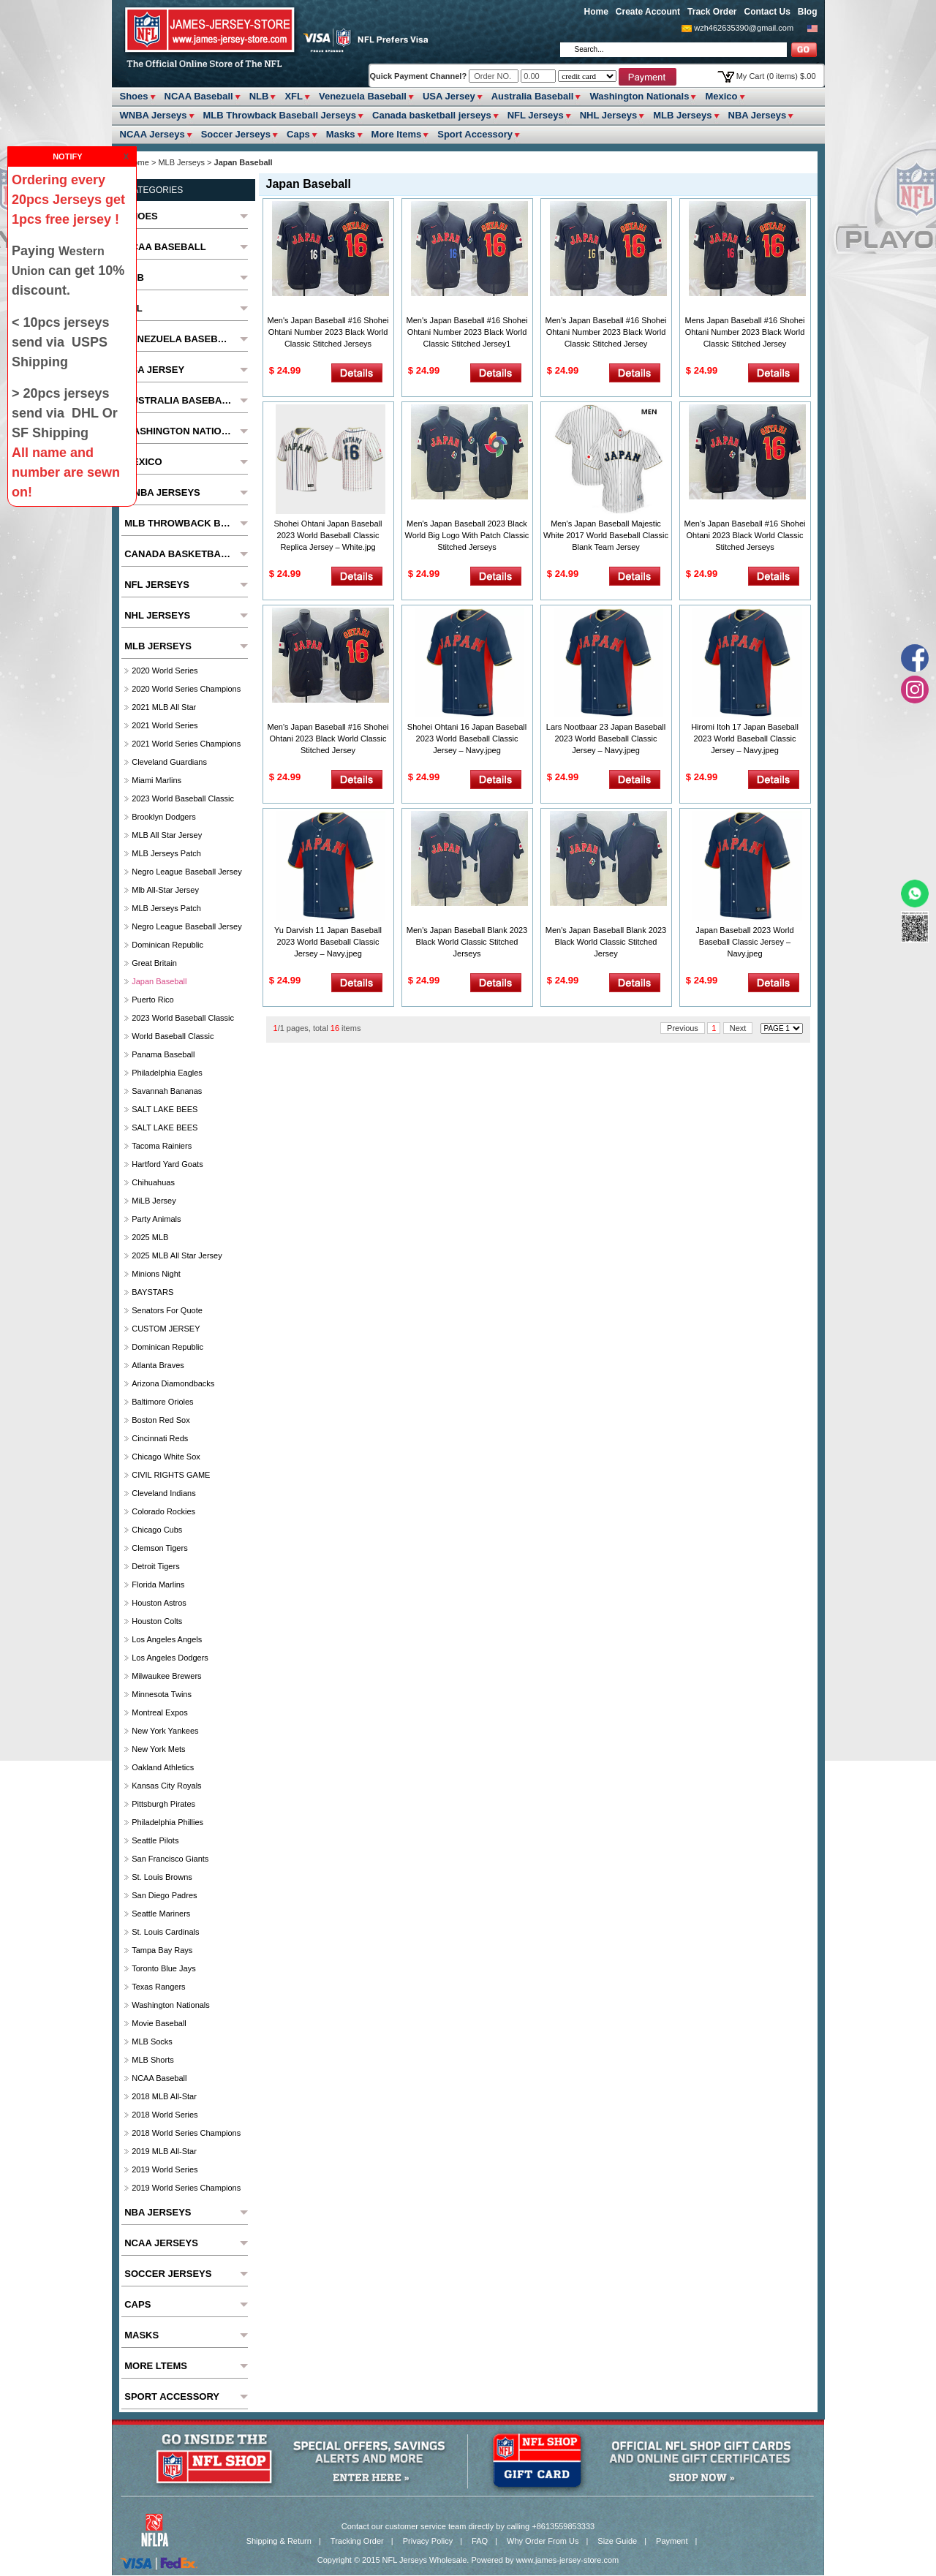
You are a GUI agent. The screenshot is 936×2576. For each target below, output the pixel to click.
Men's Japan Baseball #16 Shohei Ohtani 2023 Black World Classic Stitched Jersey (328, 738)
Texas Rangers (158, 1986)
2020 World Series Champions (186, 688)
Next (738, 1028)
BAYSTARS (152, 1292)
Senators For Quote (167, 1310)
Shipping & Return (279, 2541)
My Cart (776, 76)
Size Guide (617, 2541)
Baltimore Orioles (162, 1401)
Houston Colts (157, 1621)
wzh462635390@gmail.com (743, 27)
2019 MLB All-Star (164, 2151)
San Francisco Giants (170, 1858)
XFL (293, 96)
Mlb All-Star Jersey (165, 889)
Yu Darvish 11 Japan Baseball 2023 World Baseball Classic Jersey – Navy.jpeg (328, 942)
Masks (340, 134)
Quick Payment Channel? (419, 76)
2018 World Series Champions (186, 2133)
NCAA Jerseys (152, 134)
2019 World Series (164, 2169)
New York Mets (158, 1749)
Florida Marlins (158, 1584)
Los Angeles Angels (167, 1639)
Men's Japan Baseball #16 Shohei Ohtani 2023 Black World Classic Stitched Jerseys (745, 535)
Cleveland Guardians (169, 762)
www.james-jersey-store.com (567, 2560)
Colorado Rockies (163, 1511)
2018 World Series (164, 2114)
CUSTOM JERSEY (166, 1328)
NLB (259, 96)
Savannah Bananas (167, 1091)
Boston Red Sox (161, 1420)
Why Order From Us (542, 2541)
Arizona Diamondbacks (173, 1383)
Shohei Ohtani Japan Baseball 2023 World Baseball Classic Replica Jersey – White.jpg (328, 535)
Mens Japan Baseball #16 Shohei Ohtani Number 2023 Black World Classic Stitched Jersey (745, 332)
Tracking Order (357, 2541)
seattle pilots (155, 1840)
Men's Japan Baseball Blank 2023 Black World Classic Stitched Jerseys (467, 942)
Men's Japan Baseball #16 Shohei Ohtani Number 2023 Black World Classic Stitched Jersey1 (467, 332)
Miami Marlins (156, 780)
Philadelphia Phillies (167, 1822)
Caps (298, 134)
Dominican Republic (167, 944)
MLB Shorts (152, 2059)
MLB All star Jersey (167, 835)
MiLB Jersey (154, 1200)
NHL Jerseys (609, 115)
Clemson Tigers (159, 1548)
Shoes (134, 96)
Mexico (721, 96)
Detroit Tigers (155, 1566)
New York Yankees (165, 1730)
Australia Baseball (532, 96)
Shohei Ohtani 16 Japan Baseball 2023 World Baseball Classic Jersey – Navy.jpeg (466, 738)
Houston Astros (159, 1602)
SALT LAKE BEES (164, 1109)
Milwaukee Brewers (166, 1676)
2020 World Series (164, 670)
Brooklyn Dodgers (163, 816)
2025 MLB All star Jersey (177, 1255)
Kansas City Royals (166, 1785)
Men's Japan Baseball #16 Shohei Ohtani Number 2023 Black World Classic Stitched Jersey (606, 332)
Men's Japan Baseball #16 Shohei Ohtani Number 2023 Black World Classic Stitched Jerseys (328, 332)
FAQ (480, 2541)
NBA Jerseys (757, 115)
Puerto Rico (152, 999)
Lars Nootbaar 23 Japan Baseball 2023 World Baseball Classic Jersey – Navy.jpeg (605, 738)
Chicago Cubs (157, 1529)
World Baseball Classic (173, 1036)
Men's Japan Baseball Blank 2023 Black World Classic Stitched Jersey (606, 942)
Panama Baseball (163, 1054)
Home (596, 12)
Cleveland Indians (163, 1493)
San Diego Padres (164, 1895)
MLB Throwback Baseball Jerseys (280, 115)
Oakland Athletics (163, 1767)
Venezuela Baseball (363, 96)
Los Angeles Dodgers (170, 1657)
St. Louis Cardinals (165, 1931)
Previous (683, 1028)
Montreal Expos (159, 1712)
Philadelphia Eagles (167, 1072)
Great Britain (154, 963)
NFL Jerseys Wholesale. (425, 2560)
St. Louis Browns (162, 1877)
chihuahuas (153, 1182)
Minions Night (156, 1273)
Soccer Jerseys (236, 134)
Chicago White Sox (166, 1456)
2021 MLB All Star (164, 707)
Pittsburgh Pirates (163, 1803)
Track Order (711, 12)
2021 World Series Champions (186, 743)
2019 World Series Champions (186, 2187)
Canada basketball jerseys (431, 115)
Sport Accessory (475, 134)
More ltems (396, 134)
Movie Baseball (159, 2023)
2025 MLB (150, 1237)
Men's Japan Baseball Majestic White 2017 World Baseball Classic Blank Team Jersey (605, 535)
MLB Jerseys (682, 115)
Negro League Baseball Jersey (186, 871)
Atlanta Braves (158, 1365)
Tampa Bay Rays (162, 1950)
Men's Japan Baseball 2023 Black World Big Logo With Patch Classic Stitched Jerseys (467, 535)
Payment (671, 2541)
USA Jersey (449, 96)
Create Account (648, 12)
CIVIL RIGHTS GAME (171, 1474)
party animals (156, 1219)
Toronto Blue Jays (163, 1968)
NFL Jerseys (535, 115)
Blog (808, 12)
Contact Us (767, 12)
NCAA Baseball (199, 96)
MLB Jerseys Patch (166, 853)
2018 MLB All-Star (164, 2096)
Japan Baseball (159, 981)
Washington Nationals (639, 96)
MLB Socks (152, 2041)
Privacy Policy (428, 2541)
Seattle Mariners (161, 1913)
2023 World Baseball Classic (183, 798)
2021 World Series (164, 725)
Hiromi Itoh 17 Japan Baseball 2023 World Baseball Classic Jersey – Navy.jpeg (745, 738)
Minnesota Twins (162, 1694)
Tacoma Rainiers (162, 1145)
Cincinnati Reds (160, 1438)
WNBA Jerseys (153, 115)
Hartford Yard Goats (167, 1164)
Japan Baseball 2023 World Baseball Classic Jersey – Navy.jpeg (744, 942)
